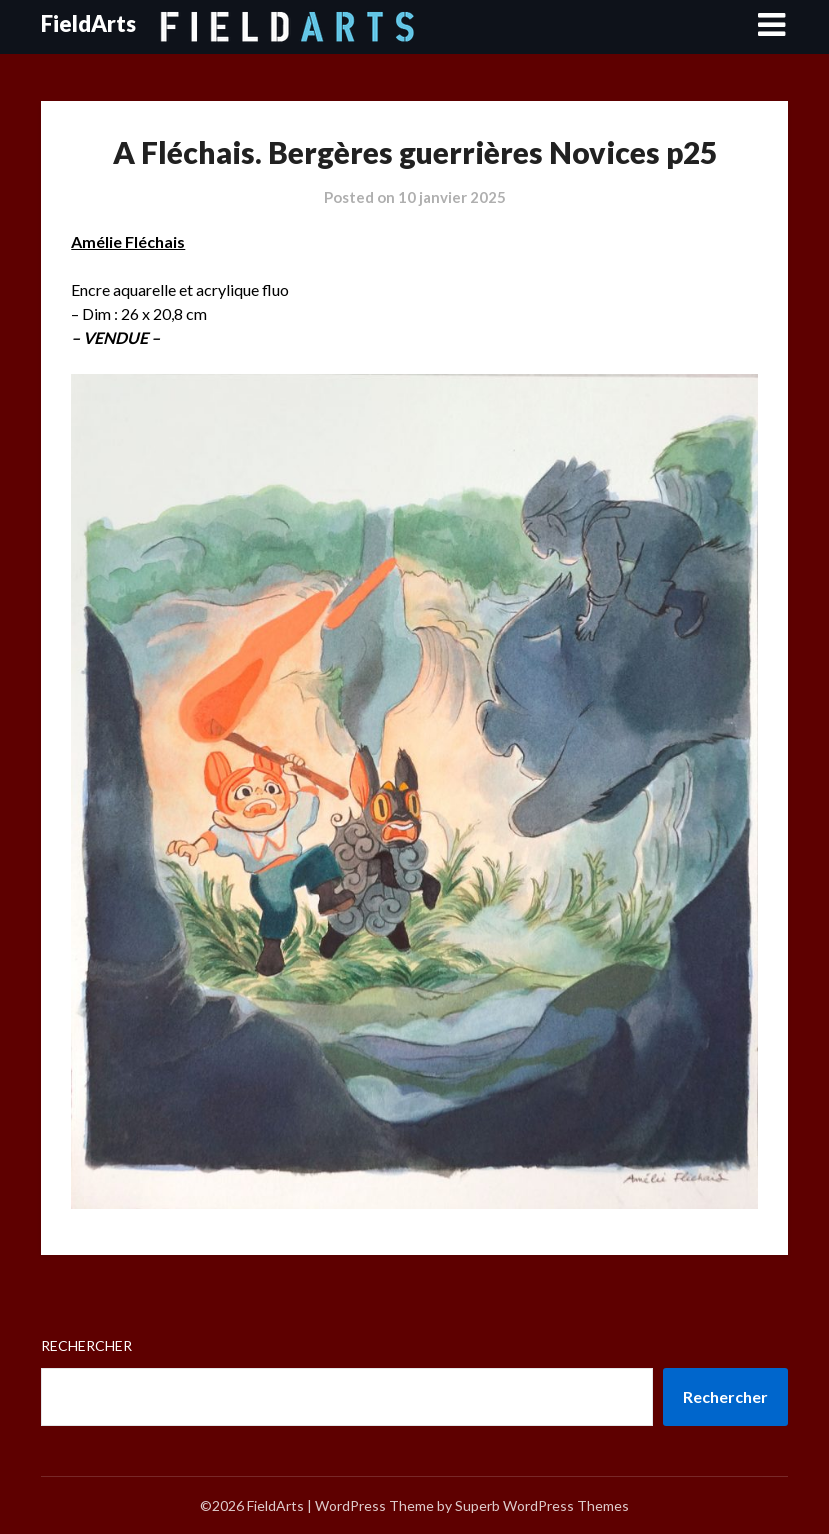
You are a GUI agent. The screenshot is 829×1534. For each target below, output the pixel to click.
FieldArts (88, 23)
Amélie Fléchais (128, 241)
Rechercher (86, 1345)
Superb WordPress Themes (542, 1505)
